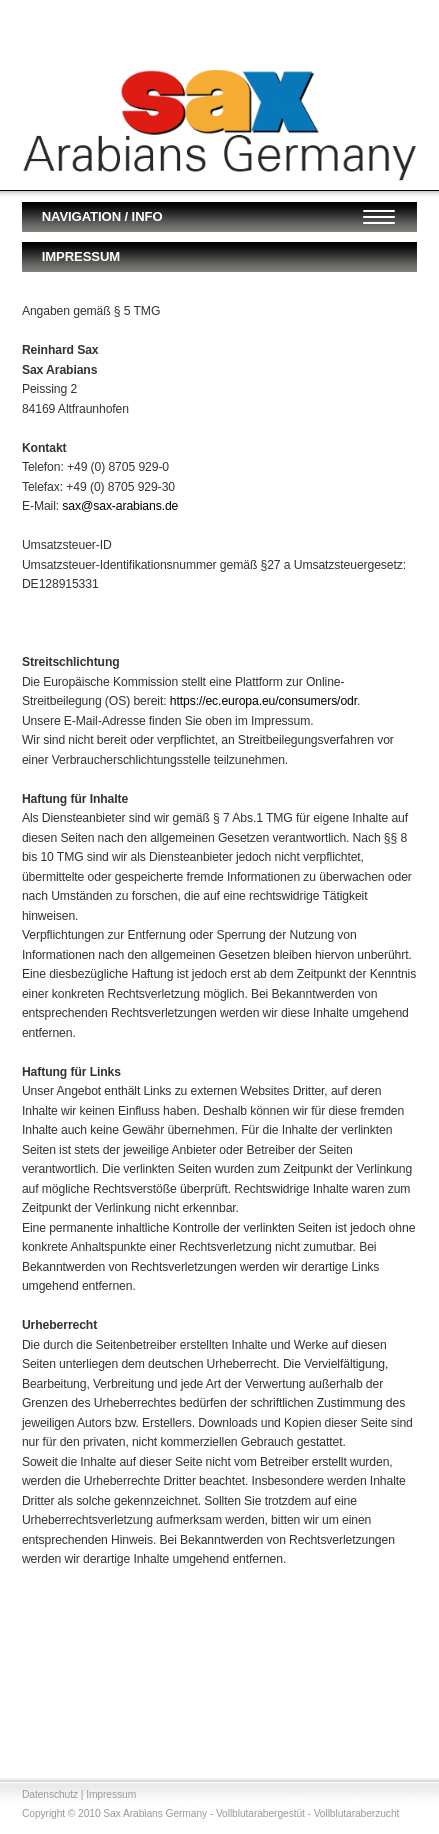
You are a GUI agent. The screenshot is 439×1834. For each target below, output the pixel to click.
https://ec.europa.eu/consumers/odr (263, 701)
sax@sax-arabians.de (120, 506)
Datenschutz (50, 1794)
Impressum (111, 1794)
